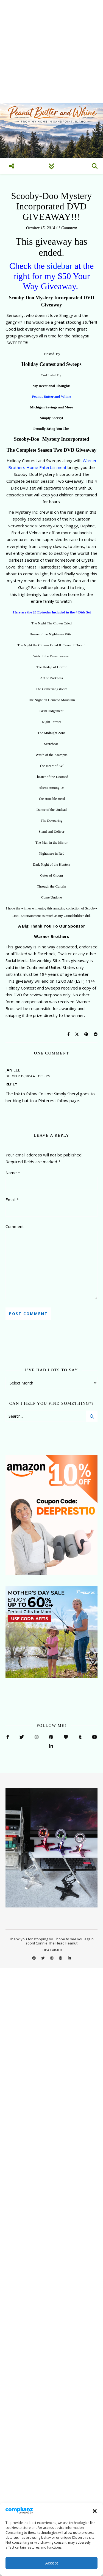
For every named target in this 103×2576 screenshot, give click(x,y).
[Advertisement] (51, 51)
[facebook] (34, 1958)
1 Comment (67, 228)
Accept (51, 2563)
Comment (14, 1226)
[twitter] (43, 1958)
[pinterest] (61, 1958)
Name (12, 1172)
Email (12, 1199)
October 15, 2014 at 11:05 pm (28, 1076)
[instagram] (52, 1958)
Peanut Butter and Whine (51, 396)
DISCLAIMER (52, 1949)
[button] (95, 2511)
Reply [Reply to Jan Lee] (11, 1084)
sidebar (59, 266)
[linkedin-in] (69, 1958)
